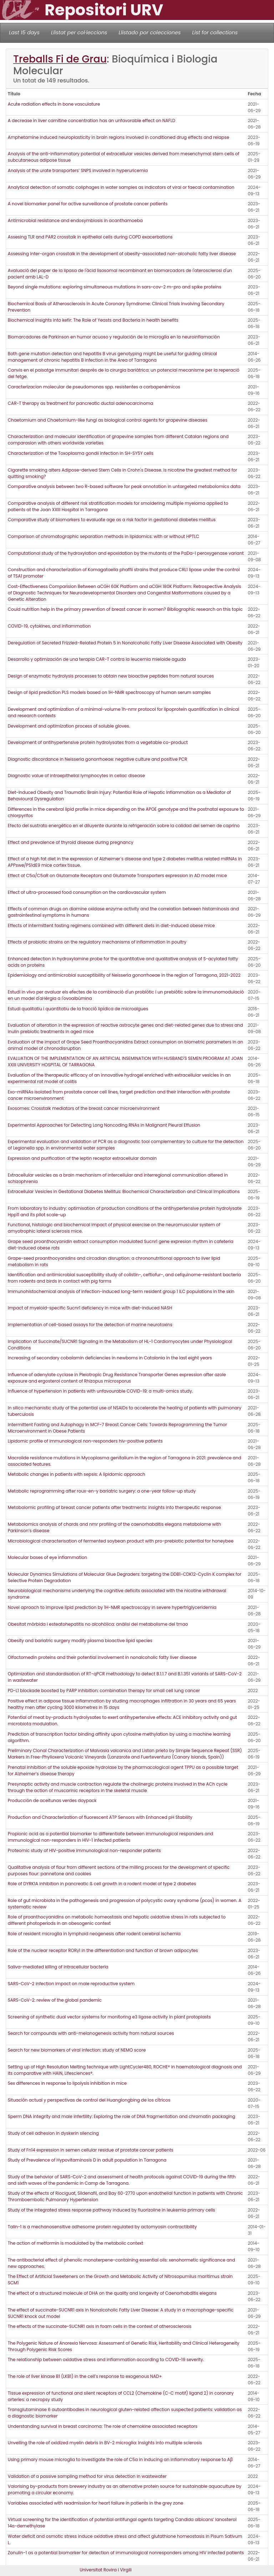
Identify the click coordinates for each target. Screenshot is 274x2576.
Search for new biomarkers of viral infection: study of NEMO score (77, 2050)
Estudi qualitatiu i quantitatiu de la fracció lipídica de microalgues (78, 1009)
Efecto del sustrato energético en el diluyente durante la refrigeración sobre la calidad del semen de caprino (124, 825)
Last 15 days (24, 32)
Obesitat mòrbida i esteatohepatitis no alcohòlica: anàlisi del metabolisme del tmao (98, 1624)
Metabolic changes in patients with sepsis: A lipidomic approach (76, 1474)
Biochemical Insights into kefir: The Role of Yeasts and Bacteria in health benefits (93, 320)
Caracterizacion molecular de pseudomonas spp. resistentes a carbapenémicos (94, 387)
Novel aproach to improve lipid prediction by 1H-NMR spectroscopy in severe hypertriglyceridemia (112, 1607)
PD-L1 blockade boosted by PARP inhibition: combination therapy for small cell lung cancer (104, 1690)
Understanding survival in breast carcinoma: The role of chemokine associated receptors (103, 2426)
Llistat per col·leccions (79, 32)
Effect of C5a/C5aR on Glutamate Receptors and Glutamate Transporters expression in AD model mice (117, 875)
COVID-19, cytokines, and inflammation (49, 626)
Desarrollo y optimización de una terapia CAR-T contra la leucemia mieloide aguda (97, 659)
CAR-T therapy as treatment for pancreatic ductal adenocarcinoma (80, 403)
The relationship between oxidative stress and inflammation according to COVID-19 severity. (106, 2359)
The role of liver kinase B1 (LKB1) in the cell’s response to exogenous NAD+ (85, 2376)
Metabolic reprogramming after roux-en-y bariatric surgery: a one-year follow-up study (102, 1491)
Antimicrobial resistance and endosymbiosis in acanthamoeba (75, 220)
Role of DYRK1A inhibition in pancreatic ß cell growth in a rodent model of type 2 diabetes (102, 1884)
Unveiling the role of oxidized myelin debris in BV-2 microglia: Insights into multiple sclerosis (105, 2443)
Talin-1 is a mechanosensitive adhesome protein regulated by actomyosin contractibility (102, 2227)
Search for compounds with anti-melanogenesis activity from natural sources (91, 2033)
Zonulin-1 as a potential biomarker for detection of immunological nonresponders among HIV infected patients (126, 2553)
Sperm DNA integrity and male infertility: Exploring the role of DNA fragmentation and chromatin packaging (121, 2116)
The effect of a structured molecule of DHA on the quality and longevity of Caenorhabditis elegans (112, 2293)
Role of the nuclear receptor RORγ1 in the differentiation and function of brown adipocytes (103, 1950)
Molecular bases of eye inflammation (47, 1557)
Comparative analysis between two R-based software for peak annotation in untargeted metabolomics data (124, 486)
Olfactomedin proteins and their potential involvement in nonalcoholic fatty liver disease (102, 1657)
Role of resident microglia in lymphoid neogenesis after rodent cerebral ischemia (94, 1934)
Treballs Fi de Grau (60, 59)
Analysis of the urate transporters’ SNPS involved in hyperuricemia (78, 170)
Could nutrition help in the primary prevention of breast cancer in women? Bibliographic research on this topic (125, 609)
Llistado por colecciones (150, 32)
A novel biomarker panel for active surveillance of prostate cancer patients (88, 204)
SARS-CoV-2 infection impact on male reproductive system (71, 1984)
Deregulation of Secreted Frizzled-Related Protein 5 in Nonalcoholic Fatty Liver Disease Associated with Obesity (125, 643)
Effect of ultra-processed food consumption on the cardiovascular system (87, 892)
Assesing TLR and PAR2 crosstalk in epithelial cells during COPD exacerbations (90, 237)
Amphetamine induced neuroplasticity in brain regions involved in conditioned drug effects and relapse (118, 137)
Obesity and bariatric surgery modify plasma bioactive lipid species (80, 1640)
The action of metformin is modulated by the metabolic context (75, 2243)
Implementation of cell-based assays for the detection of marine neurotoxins (90, 1325)
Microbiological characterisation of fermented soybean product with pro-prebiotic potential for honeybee (121, 1541)
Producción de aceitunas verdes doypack (52, 1800)
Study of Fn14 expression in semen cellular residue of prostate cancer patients (90, 2150)
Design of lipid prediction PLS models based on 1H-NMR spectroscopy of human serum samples (109, 692)
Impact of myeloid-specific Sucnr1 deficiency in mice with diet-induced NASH (90, 1308)
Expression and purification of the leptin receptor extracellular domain (82, 1158)
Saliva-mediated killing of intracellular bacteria (58, 1967)
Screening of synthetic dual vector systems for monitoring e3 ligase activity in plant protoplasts (109, 2017)
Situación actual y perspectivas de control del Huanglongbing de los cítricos (89, 2100)
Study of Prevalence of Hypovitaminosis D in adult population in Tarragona (87, 2160)
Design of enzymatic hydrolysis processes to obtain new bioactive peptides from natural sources (111, 676)
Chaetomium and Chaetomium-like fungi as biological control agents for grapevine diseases (108, 420)
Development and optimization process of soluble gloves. (69, 726)
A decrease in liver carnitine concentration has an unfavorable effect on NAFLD (92, 120)
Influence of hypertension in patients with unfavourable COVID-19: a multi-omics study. (100, 1391)
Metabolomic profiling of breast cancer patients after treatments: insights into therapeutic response (114, 1507)
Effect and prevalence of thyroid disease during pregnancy (70, 842)
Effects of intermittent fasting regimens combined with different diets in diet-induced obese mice (111, 925)
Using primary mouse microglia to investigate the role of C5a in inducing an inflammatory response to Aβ (120, 2459)
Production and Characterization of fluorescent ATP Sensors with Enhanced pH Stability (100, 1817)
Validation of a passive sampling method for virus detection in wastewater (87, 2476)
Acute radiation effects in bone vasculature (54, 104)
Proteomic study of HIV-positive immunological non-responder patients (84, 1850)
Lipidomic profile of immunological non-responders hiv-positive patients (85, 1441)
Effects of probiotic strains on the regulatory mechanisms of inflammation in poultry (97, 942)
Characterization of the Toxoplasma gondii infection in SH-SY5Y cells (80, 453)
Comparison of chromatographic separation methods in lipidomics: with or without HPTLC (103, 536)
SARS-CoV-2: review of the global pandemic (55, 2000)
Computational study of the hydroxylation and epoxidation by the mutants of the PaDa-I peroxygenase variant (126, 553)
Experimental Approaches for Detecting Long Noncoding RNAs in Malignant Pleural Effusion (104, 1125)
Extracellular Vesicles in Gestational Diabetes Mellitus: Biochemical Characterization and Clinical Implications (124, 1191)
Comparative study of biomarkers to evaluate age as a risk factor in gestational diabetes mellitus (112, 520)
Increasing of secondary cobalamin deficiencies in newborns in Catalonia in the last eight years (110, 1358)
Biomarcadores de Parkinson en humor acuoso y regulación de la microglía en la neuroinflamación (114, 337)
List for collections (215, 32)
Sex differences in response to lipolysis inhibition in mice (67, 2083)
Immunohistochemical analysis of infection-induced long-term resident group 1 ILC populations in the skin (121, 1291)
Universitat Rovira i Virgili (106, 2570)
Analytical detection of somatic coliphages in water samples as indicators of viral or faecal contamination (121, 187)
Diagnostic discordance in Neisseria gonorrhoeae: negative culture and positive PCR (97, 759)
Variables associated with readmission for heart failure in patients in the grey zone (95, 2503)
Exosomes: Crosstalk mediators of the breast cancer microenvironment (83, 1108)
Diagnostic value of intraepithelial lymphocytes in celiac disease (76, 776)
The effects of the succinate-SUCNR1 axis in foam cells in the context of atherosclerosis (100, 2326)
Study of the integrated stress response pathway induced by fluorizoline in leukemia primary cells (111, 2210)
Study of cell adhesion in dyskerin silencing (53, 2133)
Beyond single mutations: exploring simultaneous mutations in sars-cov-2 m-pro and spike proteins (114, 287)
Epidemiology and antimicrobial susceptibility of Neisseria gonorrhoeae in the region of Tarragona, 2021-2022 (125, 975)
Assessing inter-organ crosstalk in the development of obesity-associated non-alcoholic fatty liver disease (122, 254)
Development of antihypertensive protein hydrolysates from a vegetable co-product (98, 742)
